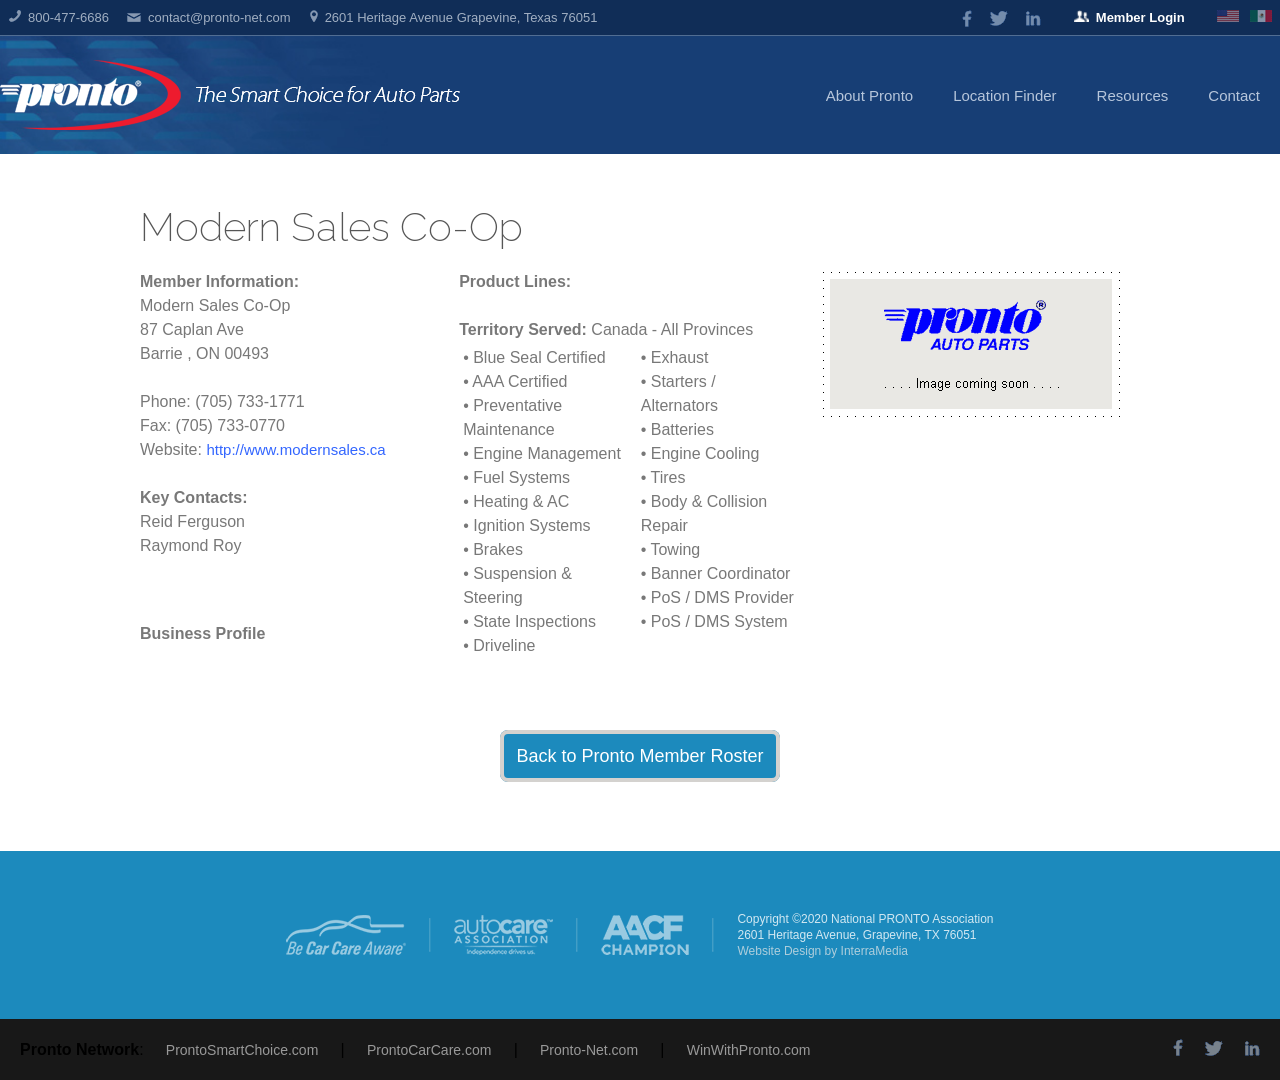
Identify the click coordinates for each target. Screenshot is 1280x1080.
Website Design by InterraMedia (822, 951)
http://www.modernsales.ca (295, 449)
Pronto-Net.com (589, 1050)
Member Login (1129, 17)
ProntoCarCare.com (429, 1050)
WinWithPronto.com (749, 1050)
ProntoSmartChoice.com (242, 1050)
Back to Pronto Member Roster (639, 756)
